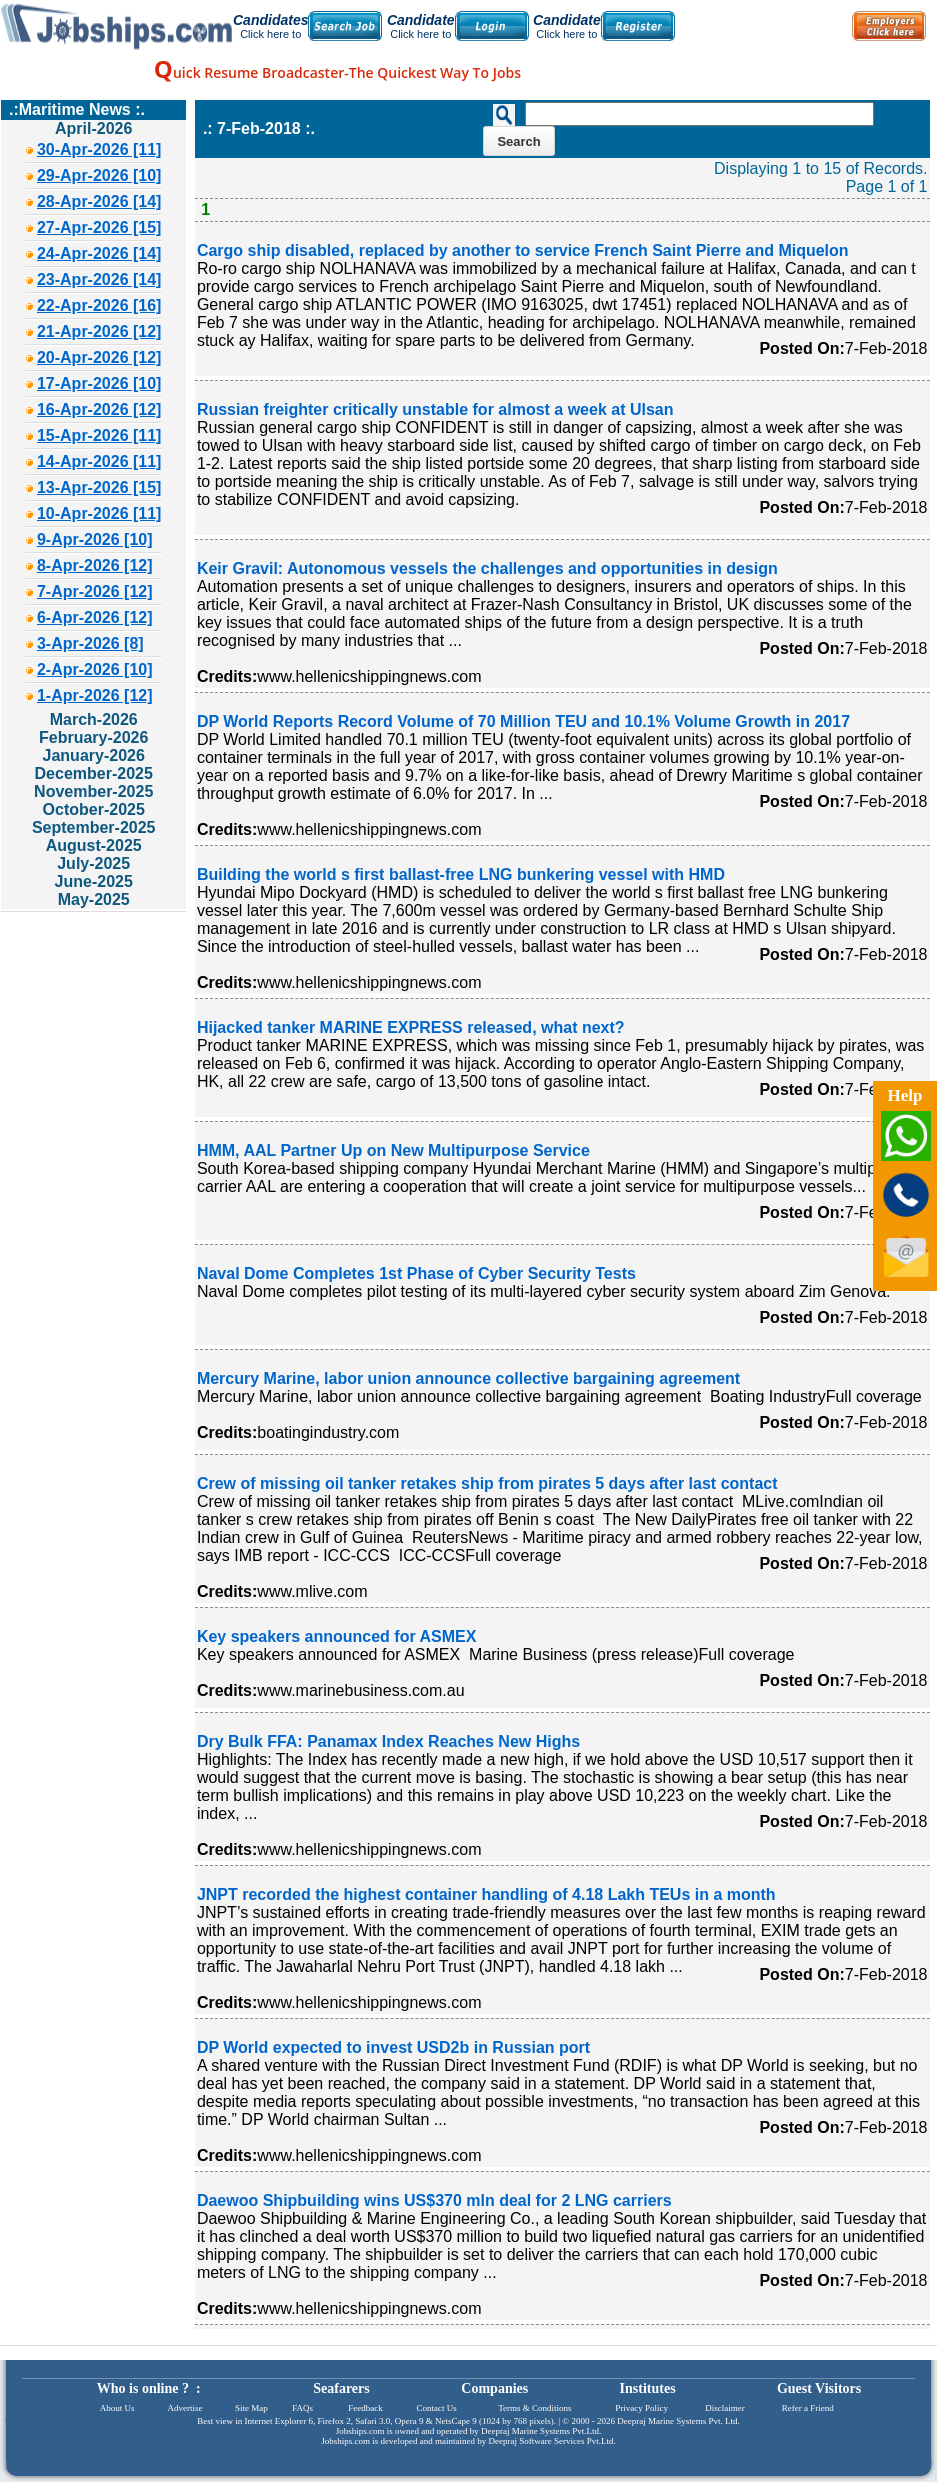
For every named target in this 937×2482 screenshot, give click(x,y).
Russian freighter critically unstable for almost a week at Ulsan (435, 409)
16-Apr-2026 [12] (99, 409)
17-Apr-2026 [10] (99, 383)
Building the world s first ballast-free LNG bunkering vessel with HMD (461, 874)
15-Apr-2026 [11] (99, 435)
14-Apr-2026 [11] (99, 461)
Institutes (648, 2388)
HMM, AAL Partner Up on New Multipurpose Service (393, 1150)
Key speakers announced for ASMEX (337, 1636)
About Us (117, 2408)
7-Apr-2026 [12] (95, 591)
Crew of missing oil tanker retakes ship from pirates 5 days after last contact (487, 1483)
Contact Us (437, 2408)
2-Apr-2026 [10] (95, 669)
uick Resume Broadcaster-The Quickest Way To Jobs (337, 72)
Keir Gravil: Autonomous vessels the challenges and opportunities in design (487, 568)
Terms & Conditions (534, 2408)
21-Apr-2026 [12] (99, 331)
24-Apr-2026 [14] (99, 253)
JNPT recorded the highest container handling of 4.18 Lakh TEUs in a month (486, 1894)
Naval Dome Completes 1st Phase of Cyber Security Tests (416, 1273)
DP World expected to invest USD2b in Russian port (393, 2047)
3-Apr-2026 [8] (90, 643)
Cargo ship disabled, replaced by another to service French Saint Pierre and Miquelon (523, 250)
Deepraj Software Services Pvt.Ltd (551, 2441)
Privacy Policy (641, 2408)
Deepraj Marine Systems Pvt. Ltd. (678, 2421)
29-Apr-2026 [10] (99, 175)
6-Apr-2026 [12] (95, 617)
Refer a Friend (808, 2408)
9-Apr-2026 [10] (95, 539)
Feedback (365, 2408)
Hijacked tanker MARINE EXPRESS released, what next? (411, 1027)
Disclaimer (725, 2408)
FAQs (302, 2408)
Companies (494, 2388)
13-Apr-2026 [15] (99, 487)
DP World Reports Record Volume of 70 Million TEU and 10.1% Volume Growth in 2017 (523, 721)
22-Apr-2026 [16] (99, 305)
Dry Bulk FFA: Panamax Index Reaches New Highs (388, 1741)
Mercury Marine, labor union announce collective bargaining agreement (468, 1378)
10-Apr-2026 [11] (99, 513)
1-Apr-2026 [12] (95, 695)
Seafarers (341, 2388)
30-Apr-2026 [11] (99, 149)
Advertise (184, 2408)
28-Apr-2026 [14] (99, 201)
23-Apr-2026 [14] (99, 279)
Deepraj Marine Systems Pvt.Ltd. (541, 2431)
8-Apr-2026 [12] (95, 565)
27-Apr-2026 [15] (99, 227)
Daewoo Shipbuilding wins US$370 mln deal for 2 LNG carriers (434, 2200)
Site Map (251, 2408)
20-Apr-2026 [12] (99, 357)
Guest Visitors (819, 2388)
